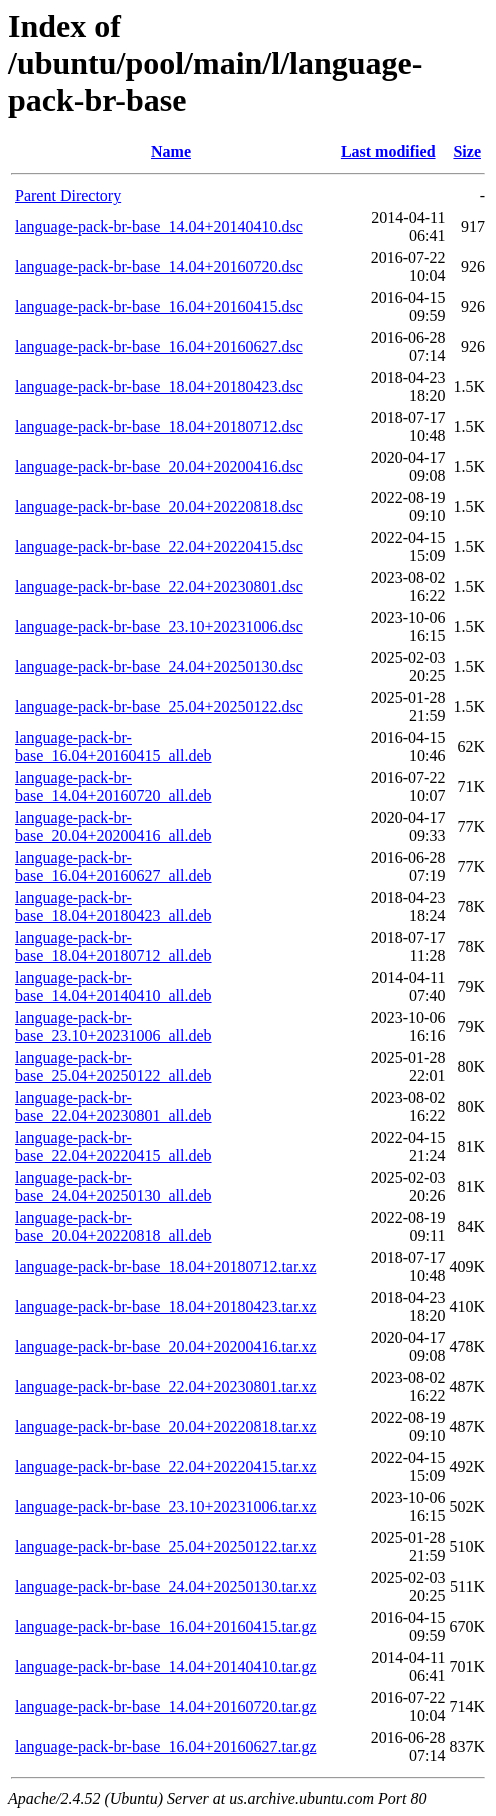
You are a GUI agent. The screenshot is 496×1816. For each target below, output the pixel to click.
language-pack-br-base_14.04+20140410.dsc (159, 226)
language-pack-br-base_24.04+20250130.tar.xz (166, 1586)
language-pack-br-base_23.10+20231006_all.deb (113, 1026)
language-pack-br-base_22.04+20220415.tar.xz (166, 1466)
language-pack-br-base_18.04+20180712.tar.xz (166, 1266)
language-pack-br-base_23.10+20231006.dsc (159, 626)
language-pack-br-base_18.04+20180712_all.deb (113, 946)
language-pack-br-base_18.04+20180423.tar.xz (166, 1306)
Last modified (388, 151)
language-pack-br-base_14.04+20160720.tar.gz (166, 1706)
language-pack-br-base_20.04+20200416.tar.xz (166, 1346)
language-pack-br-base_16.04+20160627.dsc (159, 346)
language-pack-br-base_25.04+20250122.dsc (159, 706)
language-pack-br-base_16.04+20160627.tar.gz (166, 1746)
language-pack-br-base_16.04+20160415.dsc (159, 306)
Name (171, 151)
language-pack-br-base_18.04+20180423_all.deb (113, 906)
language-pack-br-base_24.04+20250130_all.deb (113, 1186)
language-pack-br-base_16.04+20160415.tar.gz (166, 1626)
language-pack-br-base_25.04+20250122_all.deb (113, 1066)
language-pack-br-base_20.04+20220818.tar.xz (166, 1426)
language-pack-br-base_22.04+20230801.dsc (159, 586)
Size (467, 151)
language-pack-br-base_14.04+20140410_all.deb (113, 986)
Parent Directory (68, 195)
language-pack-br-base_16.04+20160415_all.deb (113, 746)
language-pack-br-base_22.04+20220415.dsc (159, 546)
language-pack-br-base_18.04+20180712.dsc (159, 426)
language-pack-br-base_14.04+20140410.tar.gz (166, 1666)
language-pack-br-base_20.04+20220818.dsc (159, 506)
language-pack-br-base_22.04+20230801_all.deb (113, 1106)
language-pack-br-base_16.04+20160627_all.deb (113, 866)
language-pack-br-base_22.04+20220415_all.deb (113, 1146)
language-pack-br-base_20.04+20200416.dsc (159, 466)
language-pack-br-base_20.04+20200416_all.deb (113, 826)
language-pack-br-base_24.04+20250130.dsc (159, 666)
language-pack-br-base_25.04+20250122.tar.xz (166, 1546)
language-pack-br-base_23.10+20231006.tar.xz (166, 1506)
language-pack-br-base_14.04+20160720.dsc (159, 266)
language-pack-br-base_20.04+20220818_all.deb (113, 1226)
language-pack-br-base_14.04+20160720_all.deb (113, 786)
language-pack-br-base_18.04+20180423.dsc (159, 386)
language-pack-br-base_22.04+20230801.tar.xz (166, 1386)
